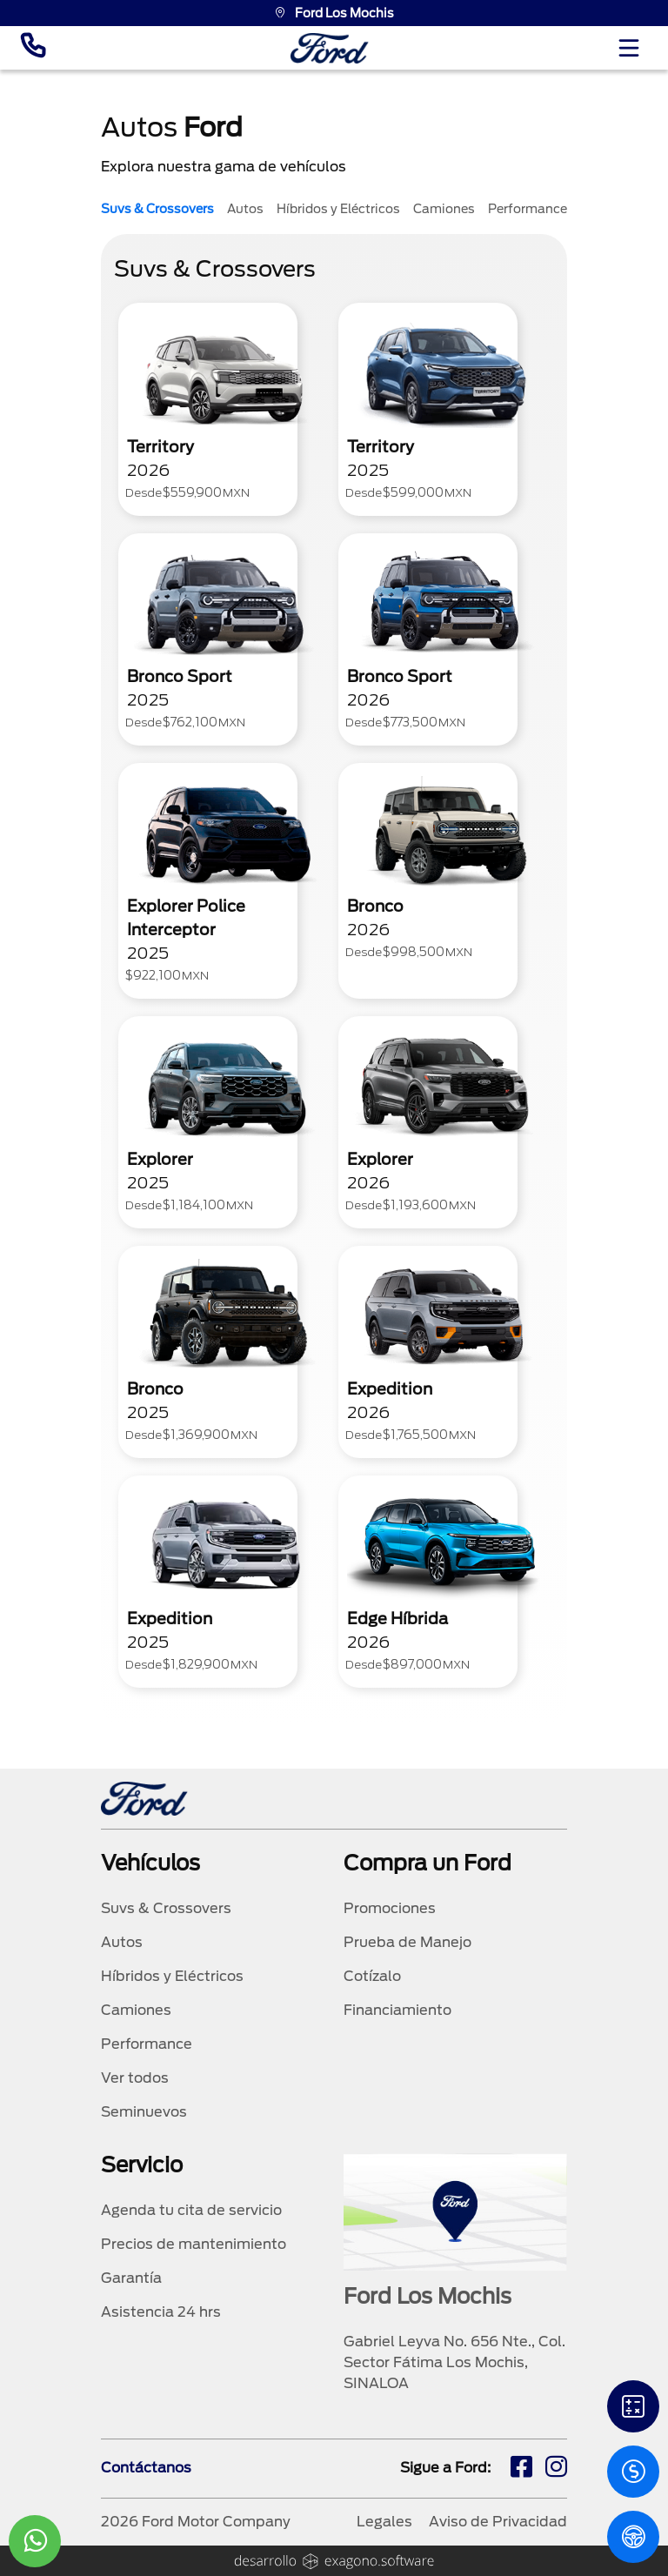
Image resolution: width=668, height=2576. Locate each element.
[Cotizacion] (633, 2472)
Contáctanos (146, 2467)
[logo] (330, 48)
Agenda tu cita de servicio (191, 2210)
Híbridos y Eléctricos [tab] (338, 209)
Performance (146, 2044)
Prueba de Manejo (407, 1942)
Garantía (131, 2278)
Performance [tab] (527, 209)
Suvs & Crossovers (166, 1908)
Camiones (136, 2010)
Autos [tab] (245, 209)
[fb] (521, 2469)
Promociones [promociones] (390, 1908)
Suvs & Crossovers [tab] (157, 209)
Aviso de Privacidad (498, 2521)
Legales (384, 2521)
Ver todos (135, 2078)
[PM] (633, 2537)
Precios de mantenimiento (193, 2244)
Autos (122, 1942)
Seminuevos (144, 2112)
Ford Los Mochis (334, 13)
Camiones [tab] (444, 209)
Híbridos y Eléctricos (172, 1976)
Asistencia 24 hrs (161, 2312)
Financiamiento (397, 2010)
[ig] (556, 2469)
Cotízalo (372, 1976)
